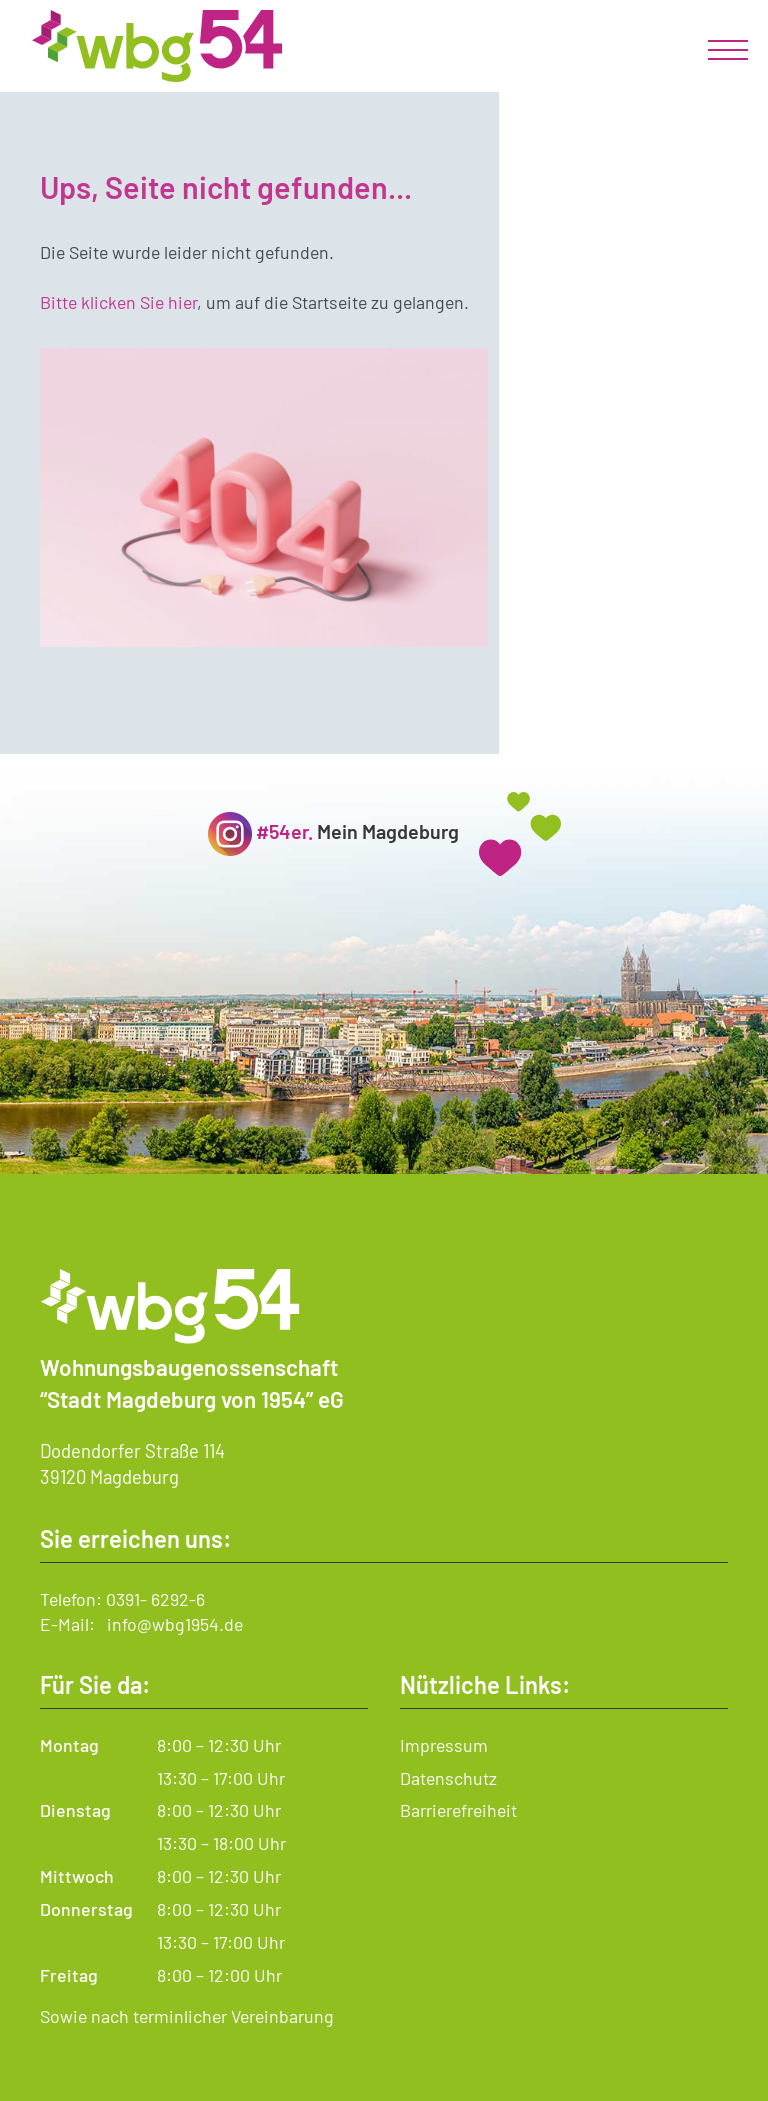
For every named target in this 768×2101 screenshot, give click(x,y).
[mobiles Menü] (728, 50)
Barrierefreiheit (458, 1810)
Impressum (444, 1745)
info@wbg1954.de (175, 1624)
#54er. (284, 831)
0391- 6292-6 (155, 1599)
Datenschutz (448, 1778)
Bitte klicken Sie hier (118, 302)
